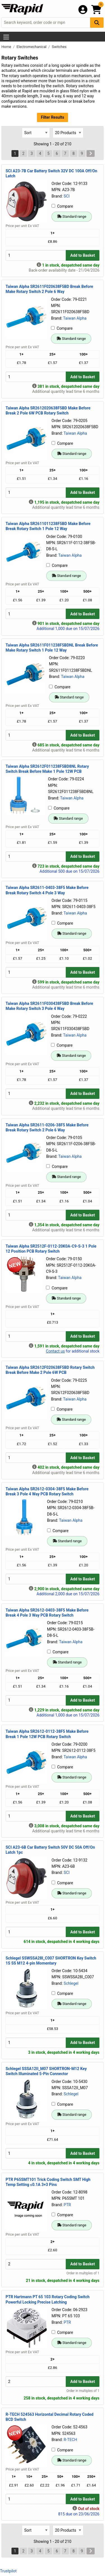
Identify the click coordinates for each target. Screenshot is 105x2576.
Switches (59, 47)
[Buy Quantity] (36, 255)
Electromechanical (32, 47)
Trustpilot (8, 2571)
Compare (62, 206)
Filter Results (52, 117)
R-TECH (70, 2439)
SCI (66, 196)
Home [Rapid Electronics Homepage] (6, 47)
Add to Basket (82, 255)
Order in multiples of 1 (82, 2273)
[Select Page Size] (68, 133)
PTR (67, 2205)
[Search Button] (97, 22)
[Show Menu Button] (6, 37)
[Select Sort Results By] (36, 133)
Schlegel (71, 1983)
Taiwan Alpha (75, 318)
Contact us (55, 1351)
